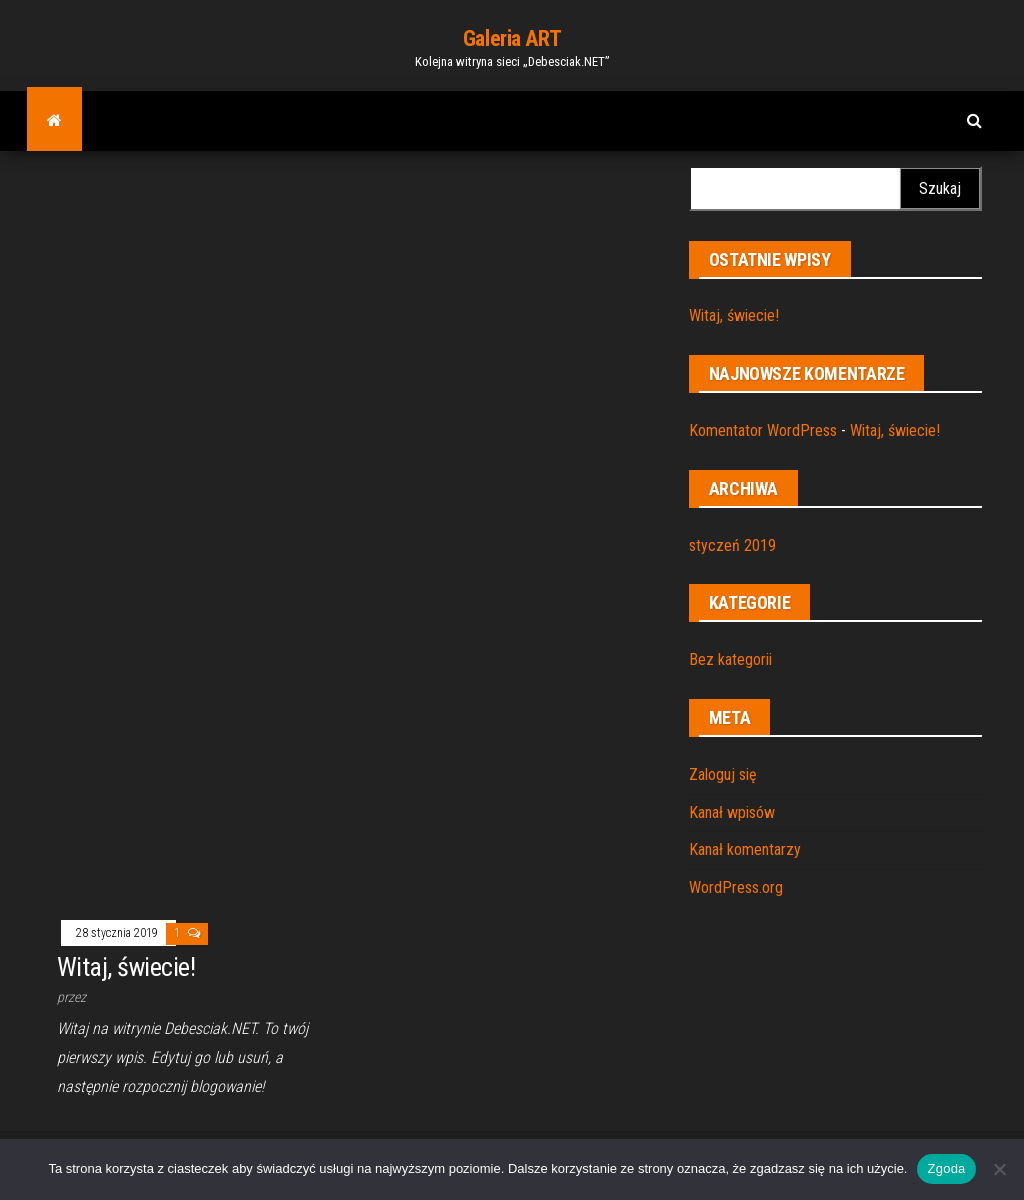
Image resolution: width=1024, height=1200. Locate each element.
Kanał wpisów (732, 812)
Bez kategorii (730, 659)
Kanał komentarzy (745, 849)
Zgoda (946, 1168)
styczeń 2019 (732, 545)
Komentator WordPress (763, 430)
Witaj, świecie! (734, 315)
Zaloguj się (723, 774)
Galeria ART (512, 38)
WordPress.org (736, 887)
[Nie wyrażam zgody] (999, 1169)
